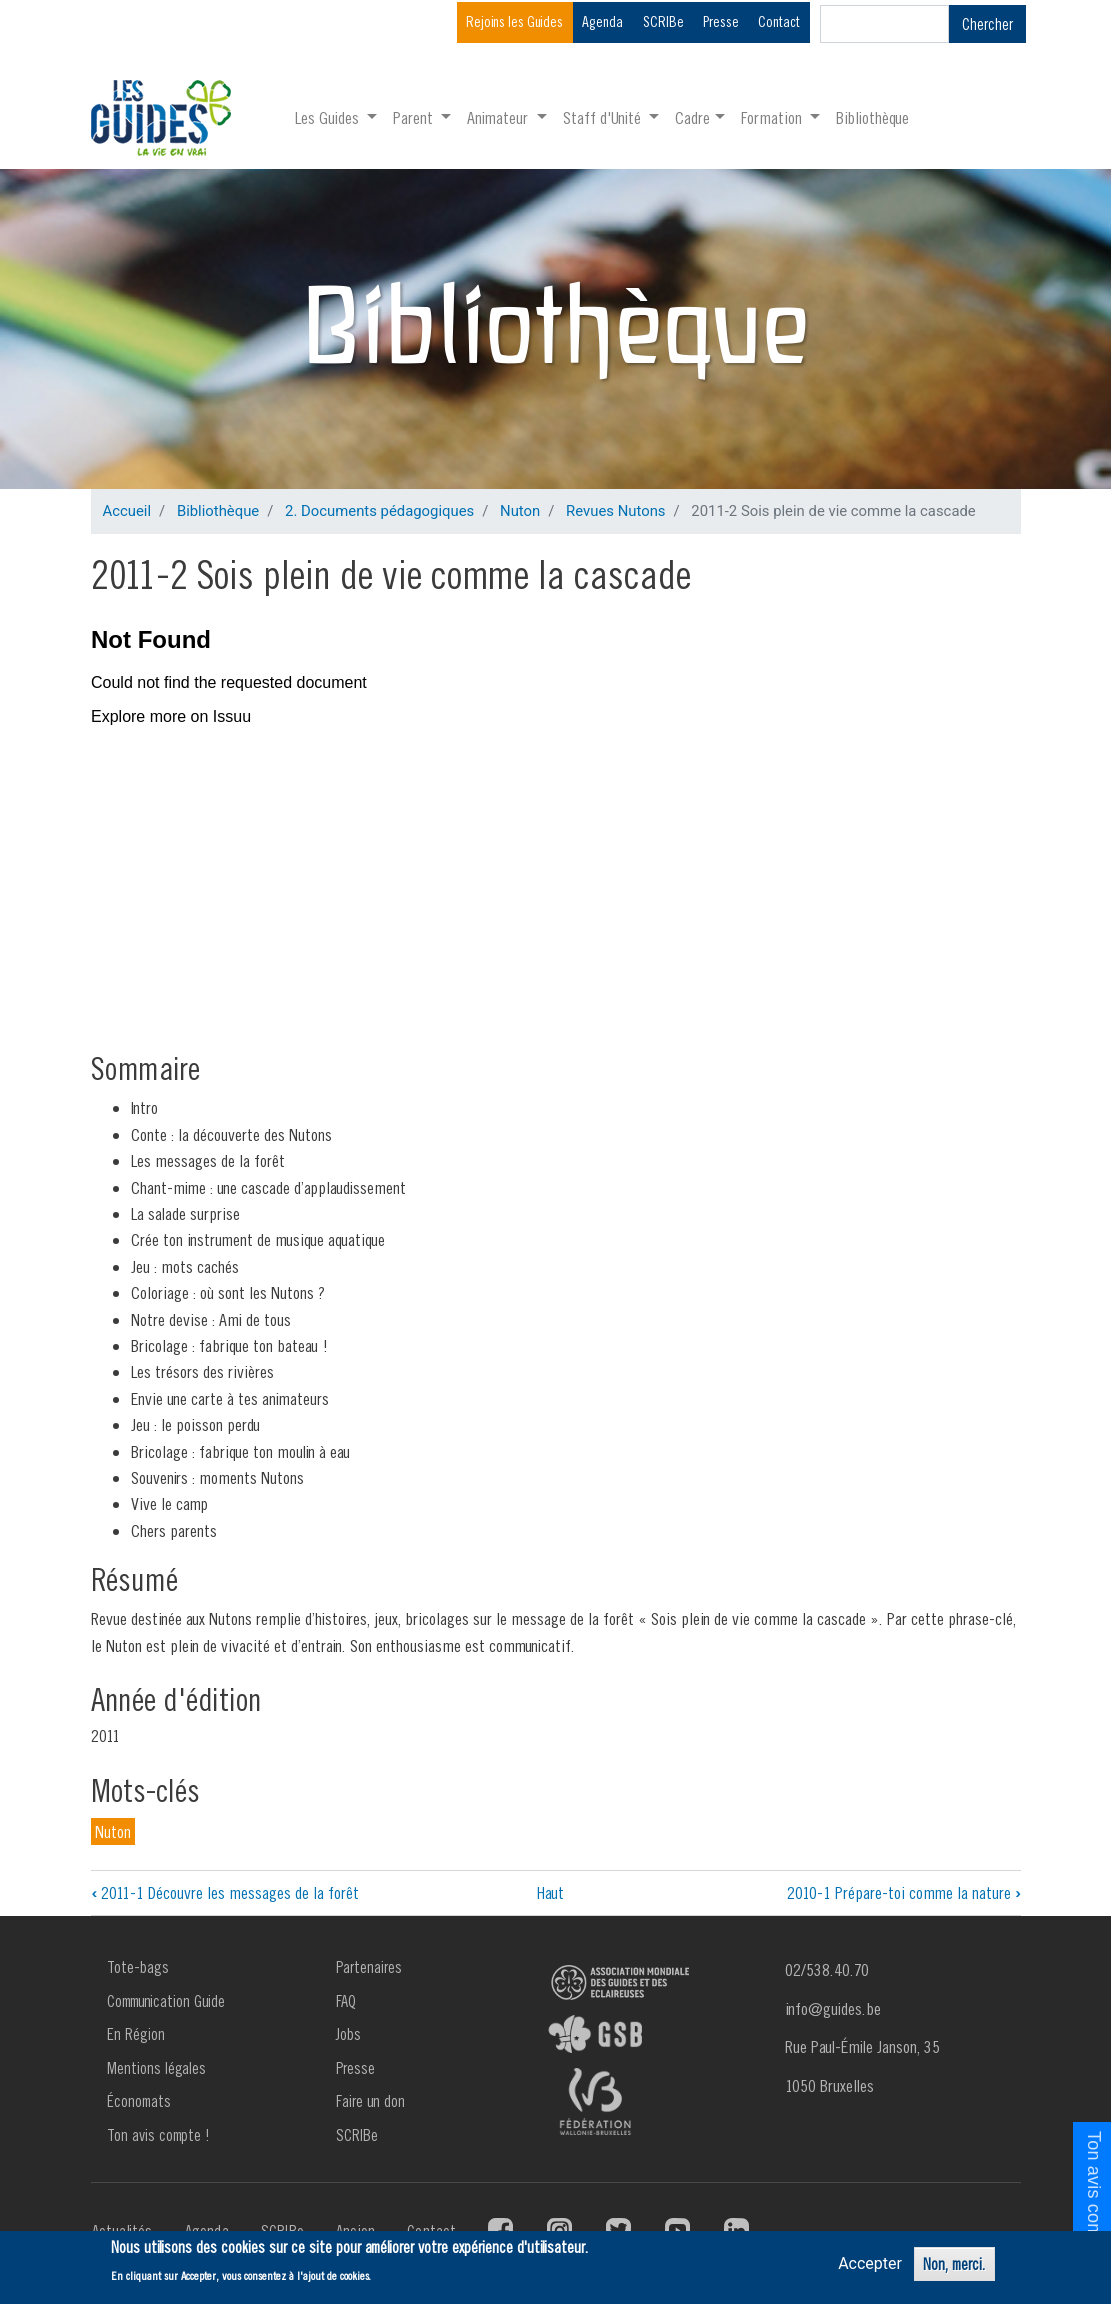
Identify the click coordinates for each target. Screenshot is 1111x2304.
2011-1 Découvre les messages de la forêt (225, 1892)
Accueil (127, 511)
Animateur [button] (499, 117)
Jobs (348, 2034)
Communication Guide (166, 2001)
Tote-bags (138, 1967)
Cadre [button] (692, 117)
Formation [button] (773, 117)
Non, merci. (954, 2264)
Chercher (987, 24)
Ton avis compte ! (158, 2135)
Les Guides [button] (329, 117)
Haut (550, 1892)
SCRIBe (663, 21)
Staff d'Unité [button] (604, 117)
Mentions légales (156, 2068)
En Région (136, 2034)
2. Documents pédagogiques (379, 511)
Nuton (520, 511)
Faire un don (370, 2101)
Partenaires (369, 1967)
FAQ (346, 2001)
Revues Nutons (615, 511)
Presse (721, 21)
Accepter (870, 2263)
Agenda (602, 21)
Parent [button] (415, 117)
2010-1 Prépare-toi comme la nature (904, 1892)
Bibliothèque (872, 117)
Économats (139, 2101)
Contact (779, 21)
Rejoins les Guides (514, 21)
